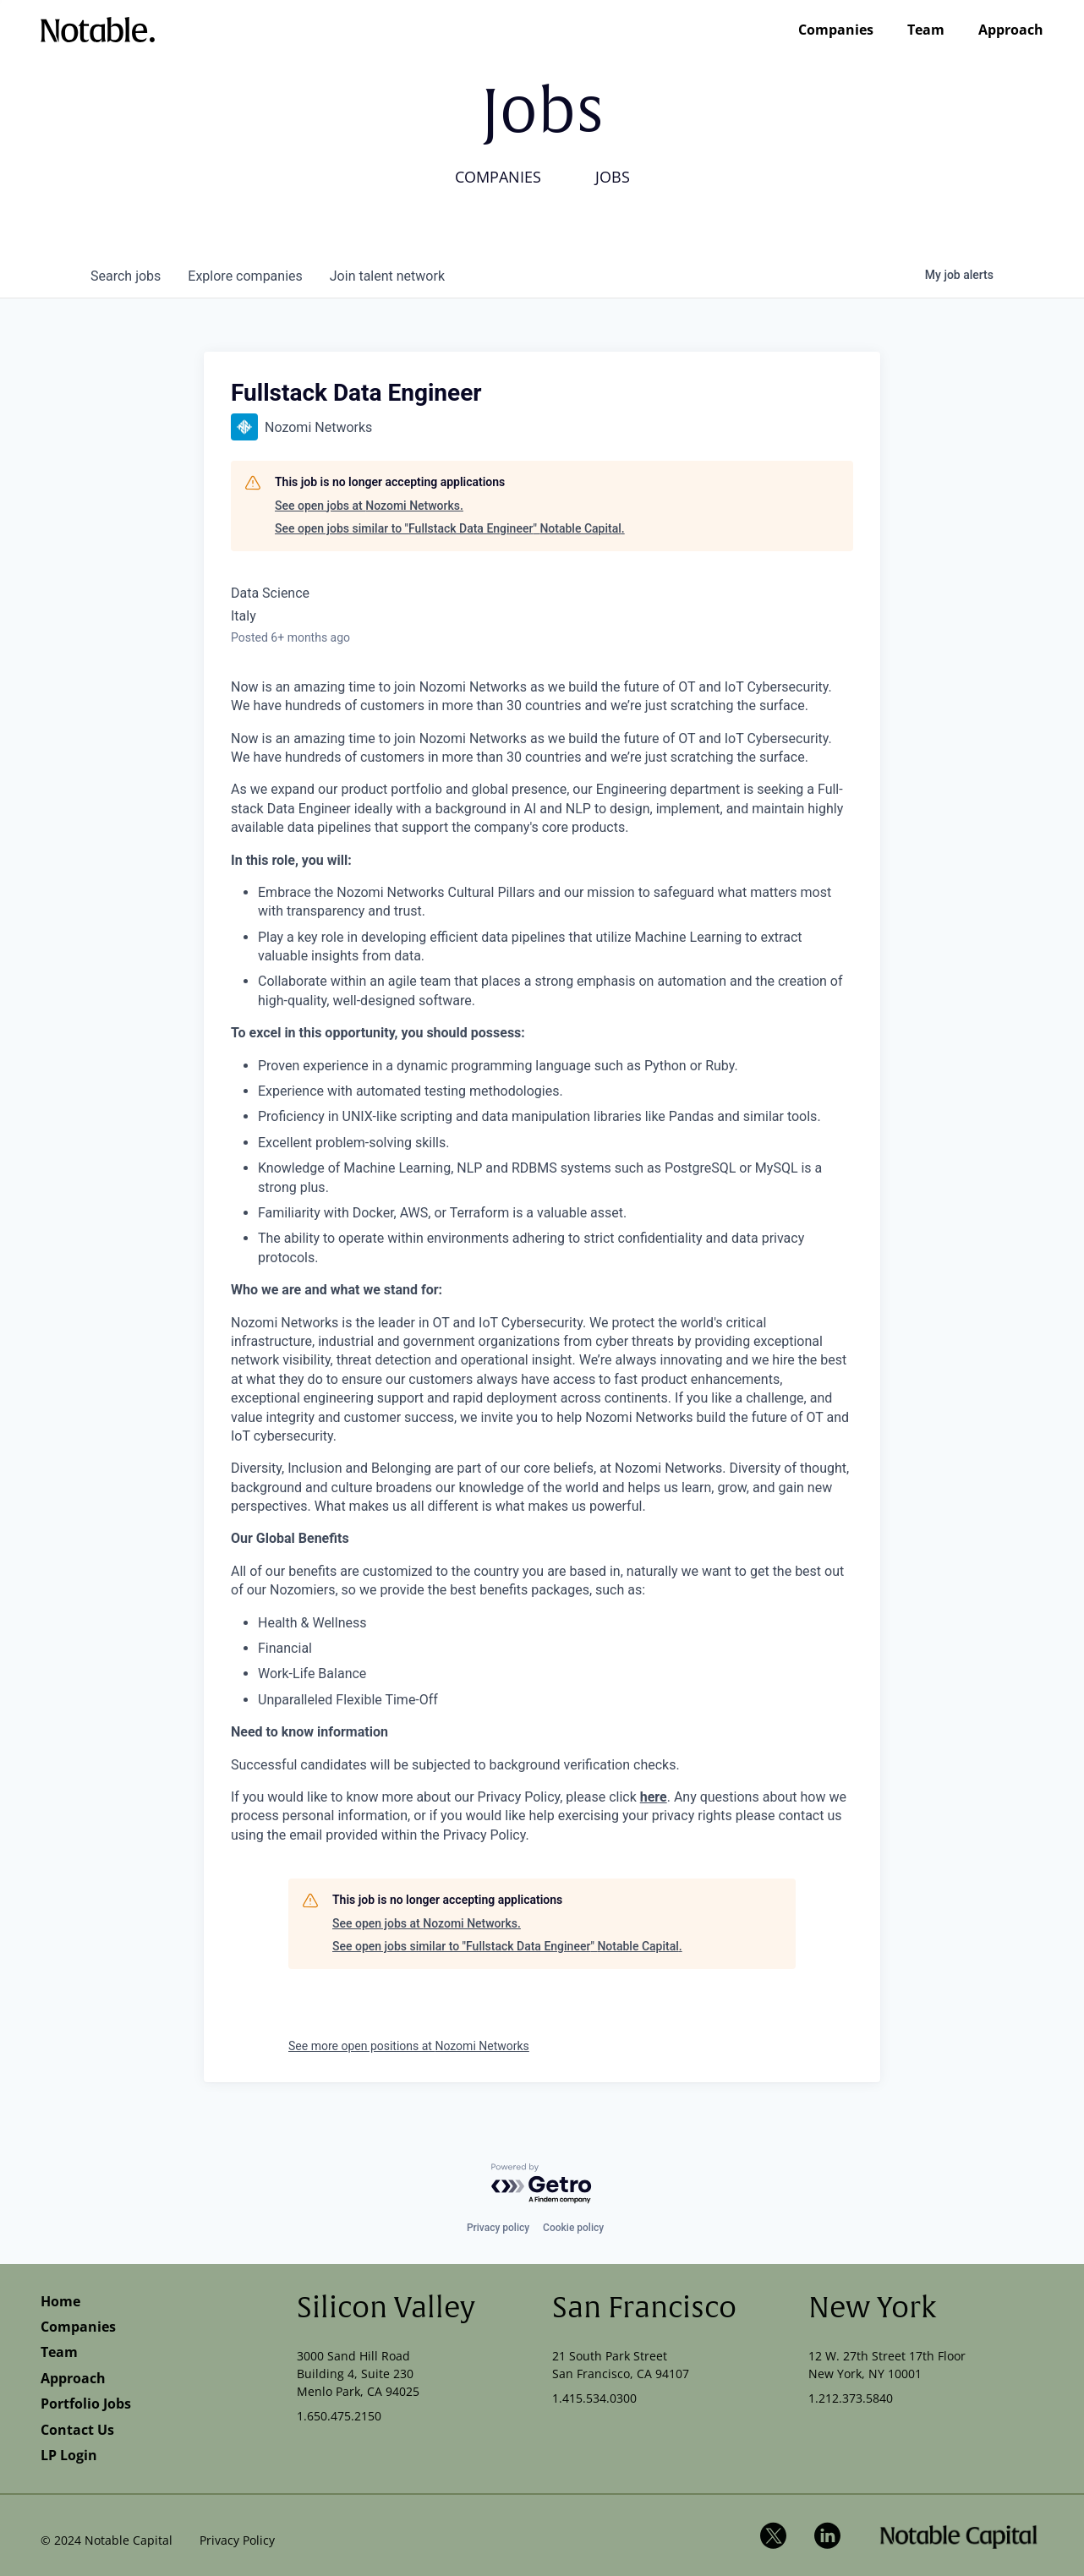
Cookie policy (573, 2228)
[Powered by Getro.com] (542, 2184)
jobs (125, 276)
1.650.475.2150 (339, 2416)
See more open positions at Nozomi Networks (408, 2046)
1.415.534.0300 (594, 2398)
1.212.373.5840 (850, 2398)
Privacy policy (498, 2228)
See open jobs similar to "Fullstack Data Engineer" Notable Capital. (450, 528)
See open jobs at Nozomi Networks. (369, 505)
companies (245, 276)
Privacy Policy (237, 2540)
